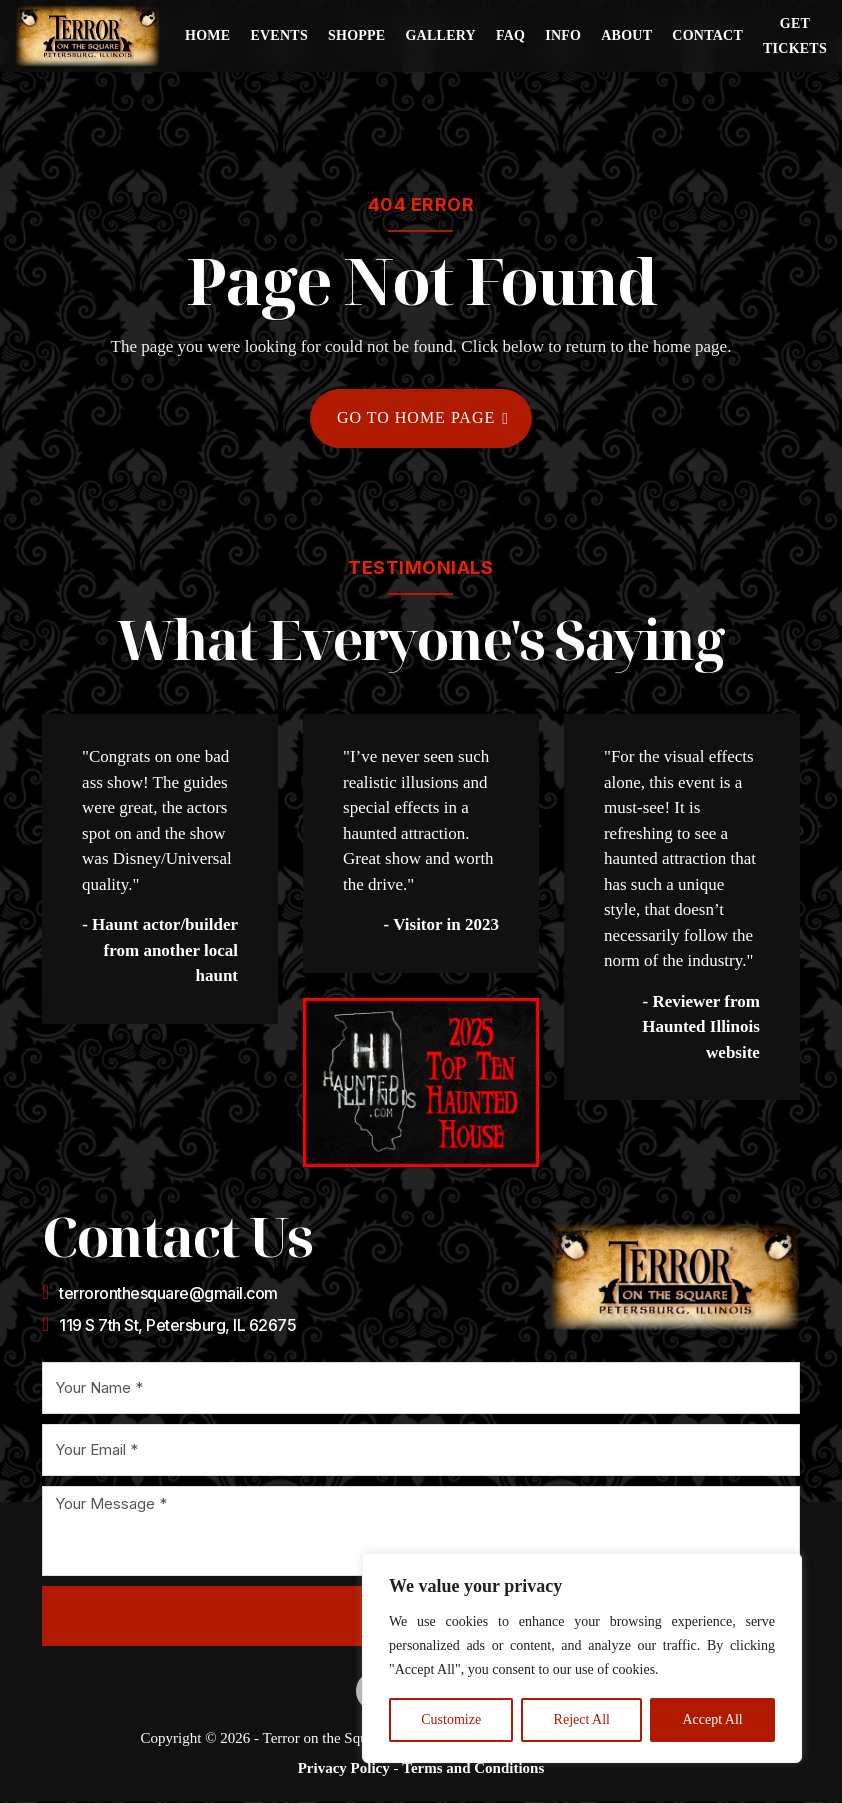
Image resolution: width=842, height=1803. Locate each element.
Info (563, 35)
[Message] (421, 1532)
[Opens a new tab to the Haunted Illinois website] (421, 1084)
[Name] (421, 1389)
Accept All (712, 1719)
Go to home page (423, 418)
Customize (451, 1719)
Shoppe (357, 35)
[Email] (421, 1451)
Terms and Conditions (473, 1770)
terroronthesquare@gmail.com (168, 1294)
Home (207, 35)
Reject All (582, 1719)
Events (279, 35)
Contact (707, 35)
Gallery (440, 35)
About (626, 35)
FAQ (510, 35)
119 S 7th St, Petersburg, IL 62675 (177, 1326)
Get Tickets (795, 36)
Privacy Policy (344, 1770)
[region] (582, 1658)
